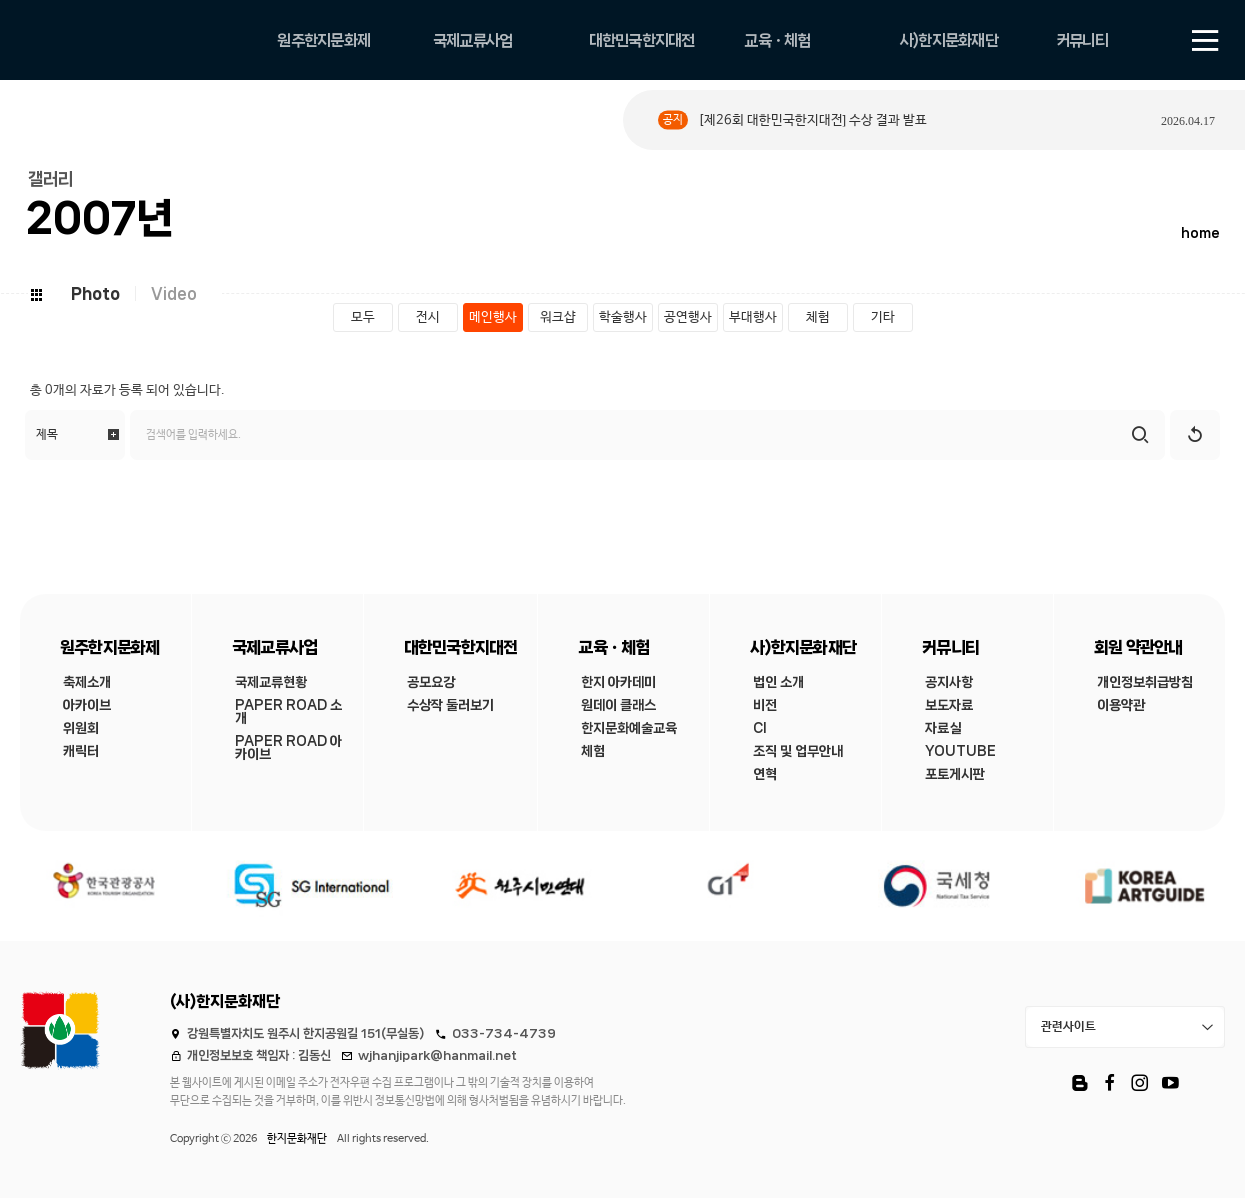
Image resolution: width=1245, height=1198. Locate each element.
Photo (95, 293)
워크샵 (558, 317)
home (1200, 233)
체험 (818, 317)
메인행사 (493, 317)
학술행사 (623, 317)
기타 (883, 317)
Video (174, 293)
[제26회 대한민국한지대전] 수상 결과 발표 (813, 120)
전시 (428, 317)
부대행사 (753, 317)
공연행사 (688, 317)
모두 (363, 317)
